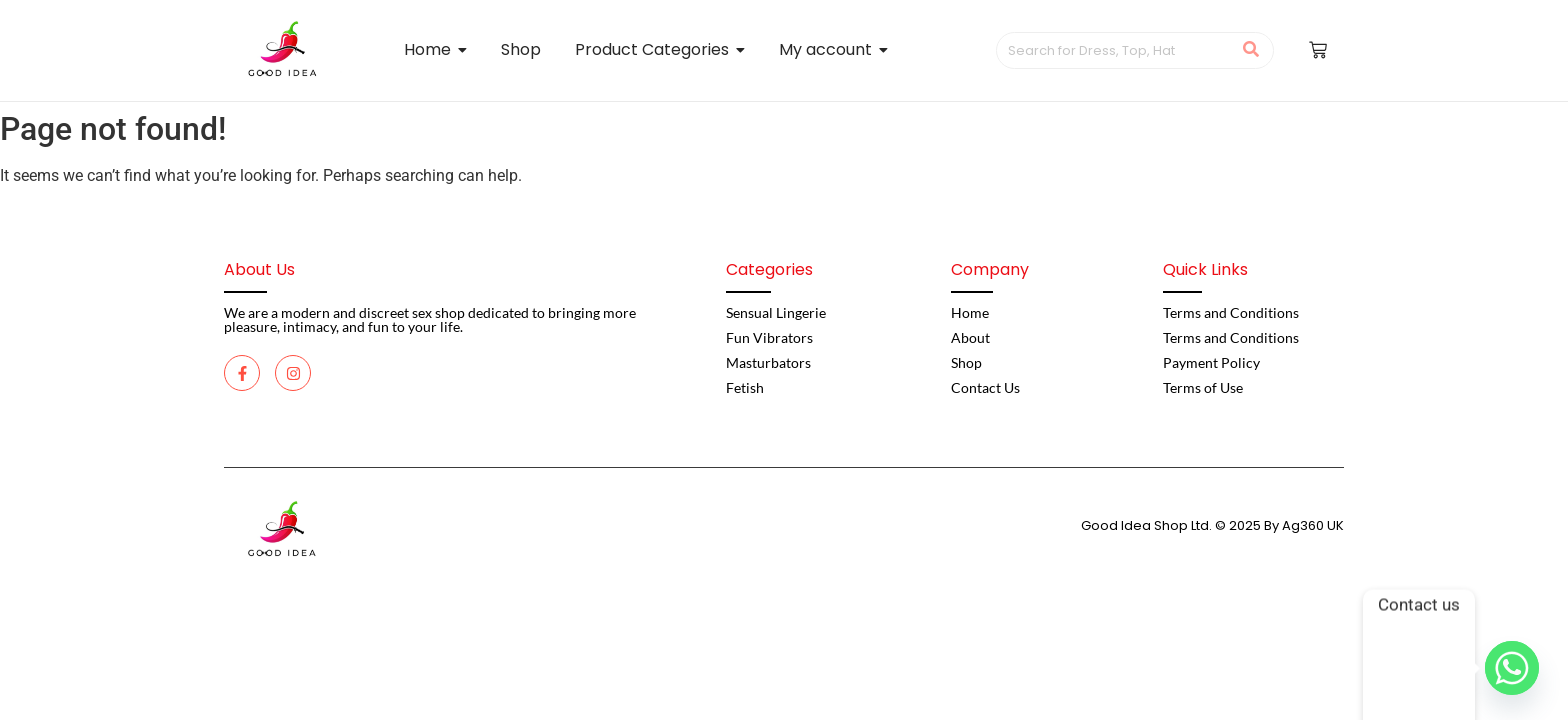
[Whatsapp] (1512, 668)
